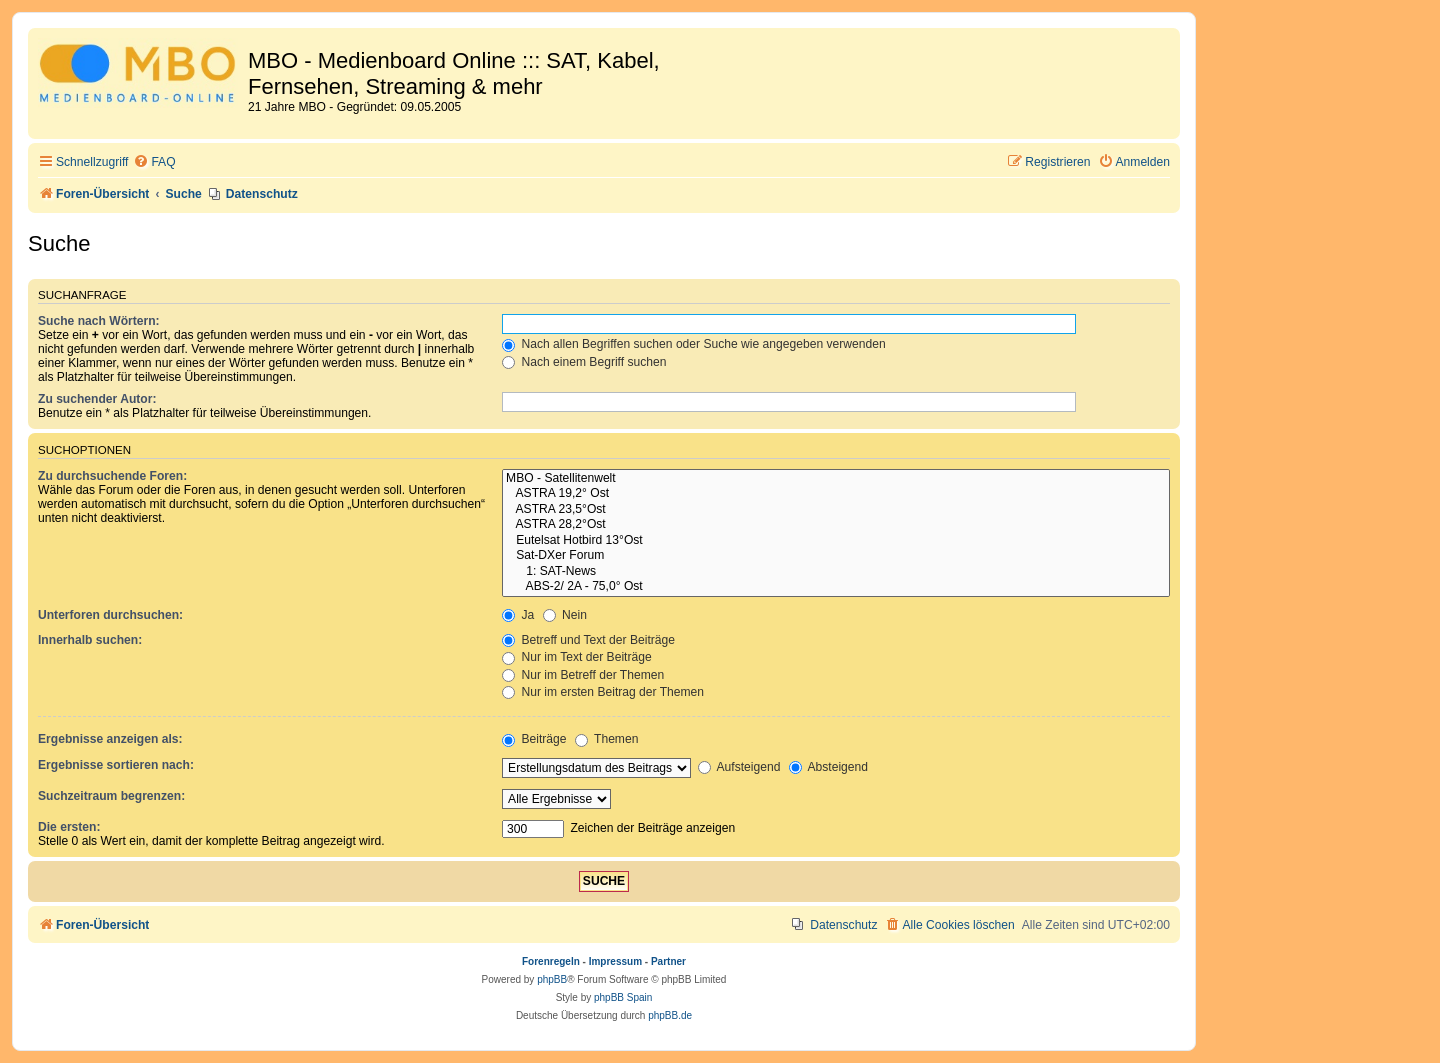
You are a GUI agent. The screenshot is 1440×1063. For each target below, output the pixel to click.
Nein (565, 615)
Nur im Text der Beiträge (577, 657)
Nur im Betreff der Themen (583, 675)
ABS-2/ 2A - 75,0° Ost (836, 587)
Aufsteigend (739, 767)
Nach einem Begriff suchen (584, 362)
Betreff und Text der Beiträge (588, 640)
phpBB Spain (623, 997)
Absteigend (828, 767)
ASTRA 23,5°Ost (836, 510)
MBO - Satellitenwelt (836, 479)
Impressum (615, 961)
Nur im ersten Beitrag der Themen (603, 692)
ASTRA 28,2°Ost (836, 525)
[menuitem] (154, 162)
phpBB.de (670, 1015)
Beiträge (534, 739)
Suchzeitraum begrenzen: (111, 796)
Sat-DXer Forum (836, 556)
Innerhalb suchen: (90, 640)
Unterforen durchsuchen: (110, 615)
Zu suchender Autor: (97, 399)
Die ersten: (69, 827)
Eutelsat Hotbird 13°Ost (836, 541)
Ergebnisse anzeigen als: (110, 739)
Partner (668, 961)
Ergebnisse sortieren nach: (116, 765)
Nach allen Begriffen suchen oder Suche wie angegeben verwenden (694, 344)
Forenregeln (551, 961)
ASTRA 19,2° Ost (836, 494)
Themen (607, 739)
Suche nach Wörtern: (99, 321)
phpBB (552, 979)
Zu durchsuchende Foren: (112, 476)
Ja (518, 615)
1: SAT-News (836, 572)
